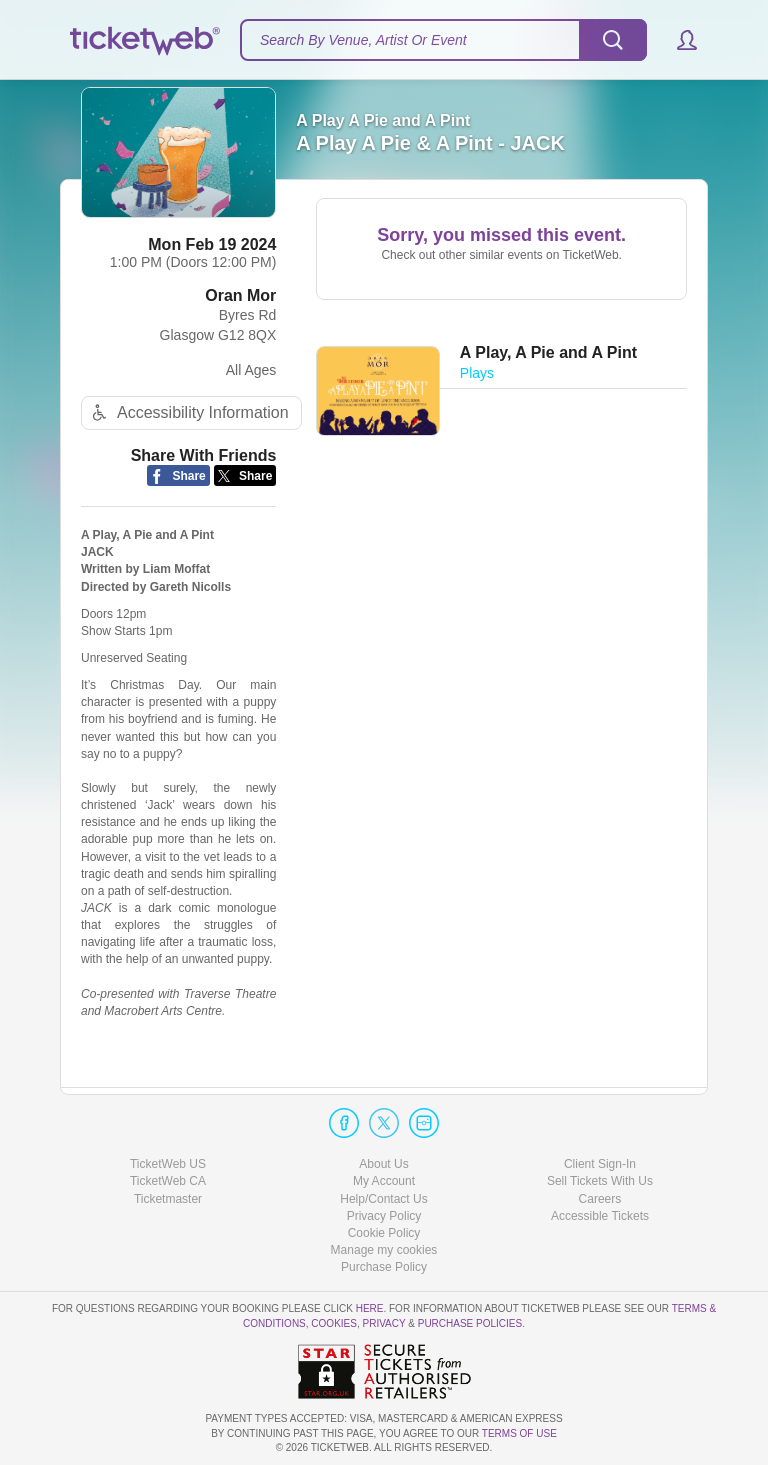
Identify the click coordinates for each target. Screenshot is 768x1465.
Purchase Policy (384, 1267)
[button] (677, 40)
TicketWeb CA (168, 1181)
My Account (384, 1181)
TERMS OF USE (519, 1433)
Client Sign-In (600, 1164)
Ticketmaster (168, 1199)
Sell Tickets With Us (600, 1181)
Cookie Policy (384, 1233)
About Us (383, 1164)
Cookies (334, 1323)
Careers (600, 1199)
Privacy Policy (384, 1216)
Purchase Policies (470, 1323)
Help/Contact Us (383, 1199)
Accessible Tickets (600, 1216)
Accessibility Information (188, 412)
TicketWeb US (168, 1164)
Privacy (384, 1323)
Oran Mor (240, 295)
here (370, 1308)
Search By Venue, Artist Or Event (363, 40)
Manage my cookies (384, 1250)
